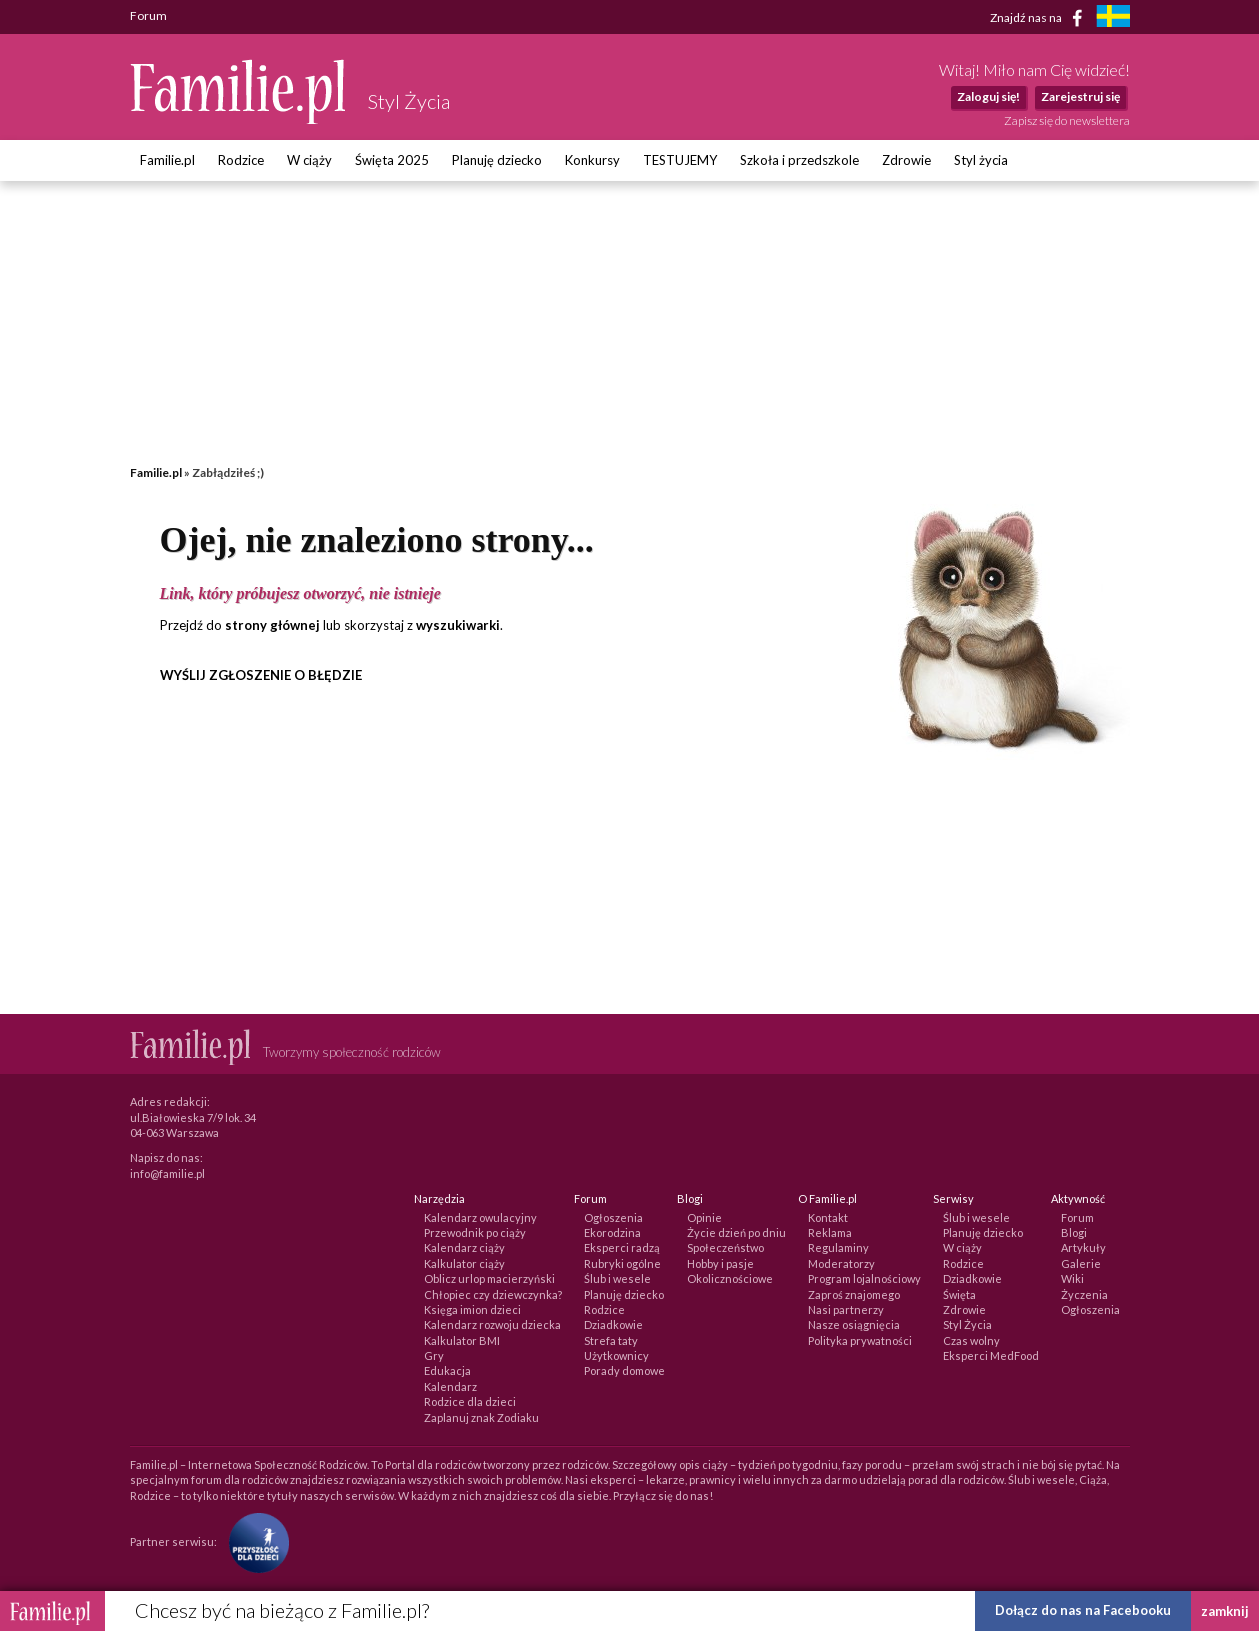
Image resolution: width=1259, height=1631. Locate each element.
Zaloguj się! (988, 96)
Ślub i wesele (617, 1278)
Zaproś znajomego (854, 1294)
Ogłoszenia (613, 1217)
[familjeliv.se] (1113, 18)
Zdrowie (906, 160)
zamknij (1225, 1611)
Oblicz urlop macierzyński (489, 1278)
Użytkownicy (616, 1355)
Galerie (1081, 1263)
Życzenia (1084, 1294)
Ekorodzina (612, 1232)
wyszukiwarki (458, 625)
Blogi (1074, 1232)
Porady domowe (624, 1370)
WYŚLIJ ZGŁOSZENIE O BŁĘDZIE (261, 675)
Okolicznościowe (730, 1278)
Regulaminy (838, 1247)
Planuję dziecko (497, 160)
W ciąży (309, 160)
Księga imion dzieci (472, 1309)
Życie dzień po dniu (736, 1232)
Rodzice (241, 160)
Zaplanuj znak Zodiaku (481, 1417)
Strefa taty (611, 1340)
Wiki (1072, 1278)
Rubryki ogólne (622, 1263)
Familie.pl (167, 160)
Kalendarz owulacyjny (480, 1217)
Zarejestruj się (1080, 96)
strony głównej (272, 625)
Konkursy (592, 160)
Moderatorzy (841, 1263)
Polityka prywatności (860, 1340)
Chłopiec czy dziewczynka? (493, 1294)
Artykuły (1083, 1247)
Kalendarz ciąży (464, 1247)
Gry (434, 1355)
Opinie (704, 1217)
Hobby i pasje (720, 1263)
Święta (959, 1294)
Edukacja (447, 1370)
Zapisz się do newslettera (1067, 120)
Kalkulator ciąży (464, 1263)
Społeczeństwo (725, 1247)
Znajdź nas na (1039, 18)
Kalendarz (450, 1386)
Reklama (830, 1232)
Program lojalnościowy (864, 1278)
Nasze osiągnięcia (854, 1324)
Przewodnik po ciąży (475, 1232)
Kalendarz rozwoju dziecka (492, 1324)
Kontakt (828, 1217)
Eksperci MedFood (991, 1355)
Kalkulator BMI (462, 1340)
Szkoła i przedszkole (799, 160)
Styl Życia (967, 1324)
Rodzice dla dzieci (470, 1401)
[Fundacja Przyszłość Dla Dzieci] (254, 1541)
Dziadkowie (613, 1324)
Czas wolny (971, 1340)
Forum (1077, 1217)
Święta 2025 (392, 160)
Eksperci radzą (622, 1247)
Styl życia (981, 160)
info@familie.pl (167, 1173)
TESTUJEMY (680, 160)
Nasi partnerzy (846, 1309)
